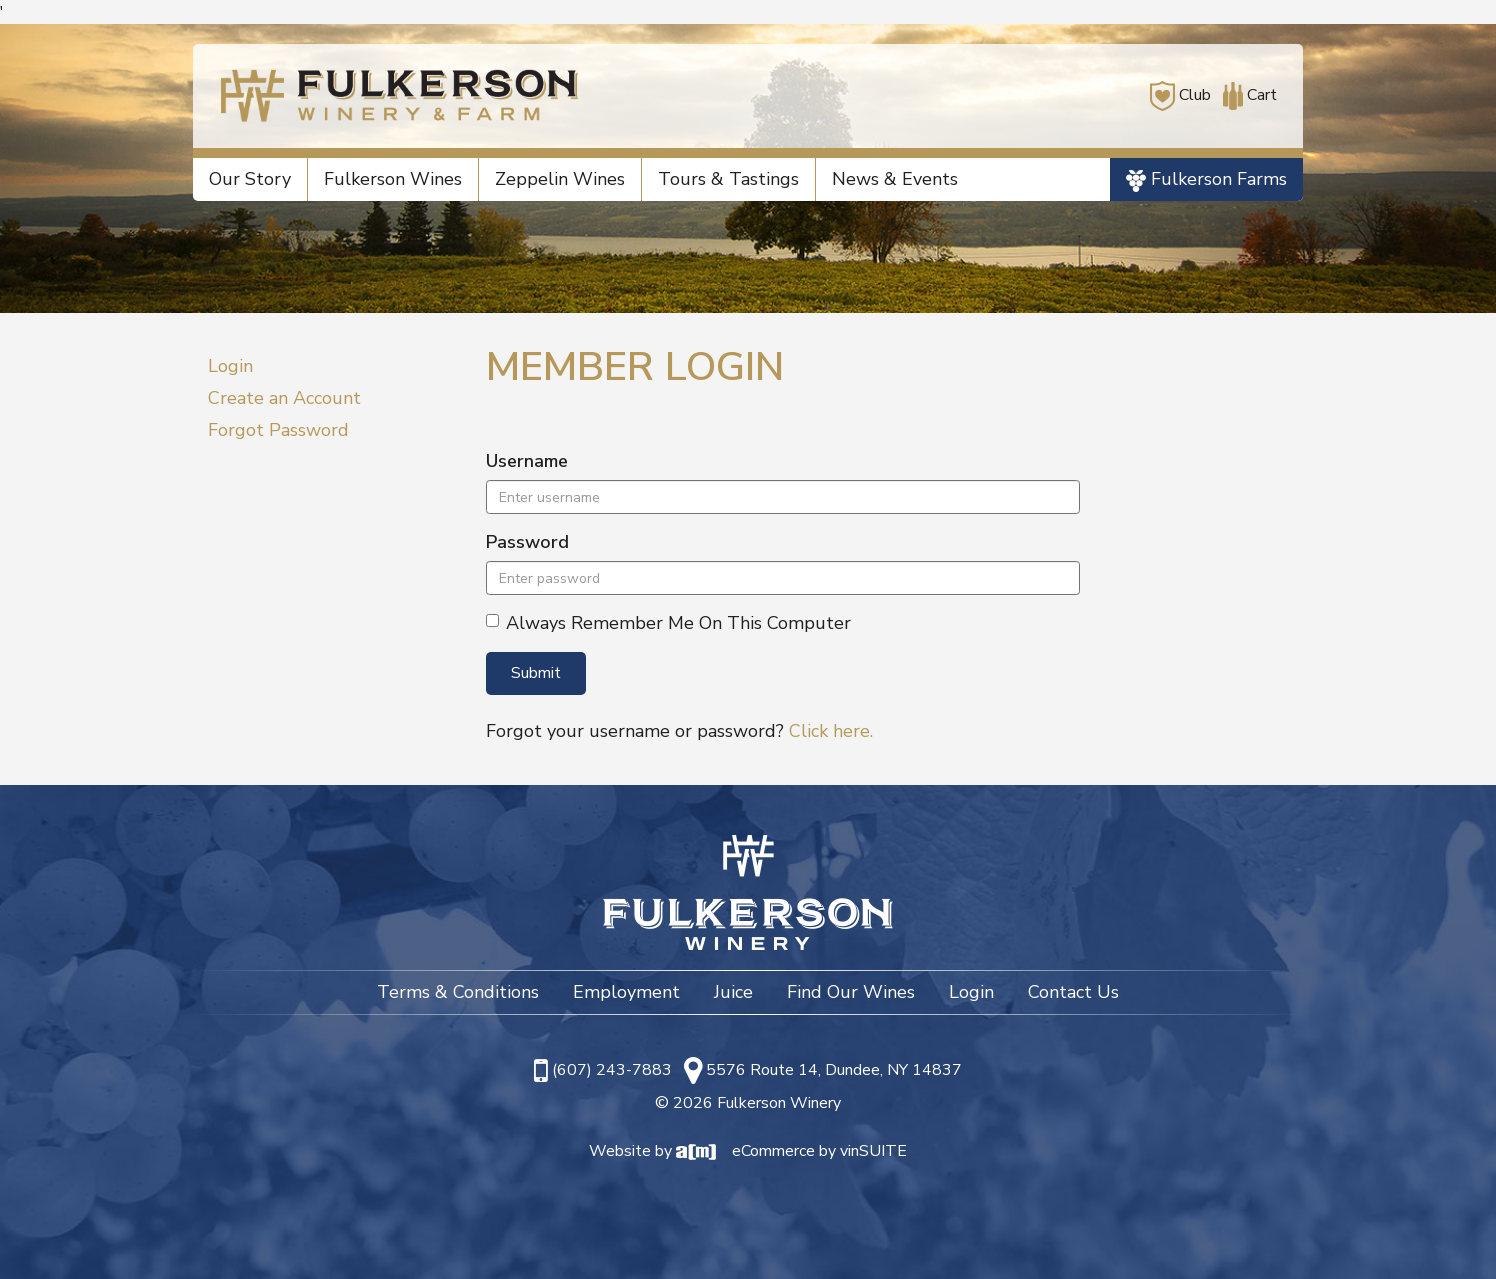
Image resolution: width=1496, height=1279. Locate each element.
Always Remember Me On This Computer (668, 623)
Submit (536, 673)
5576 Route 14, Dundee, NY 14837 (834, 1070)
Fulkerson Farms (1206, 179)
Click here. (831, 731)
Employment (626, 992)
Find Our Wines (851, 992)
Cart (1246, 95)
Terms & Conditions (458, 992)
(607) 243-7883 (612, 1070)
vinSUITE (873, 1151)
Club (1180, 95)
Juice (733, 992)
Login (230, 366)
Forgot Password (278, 430)
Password (527, 542)
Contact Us (1073, 992)
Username (527, 461)
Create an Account (284, 398)
